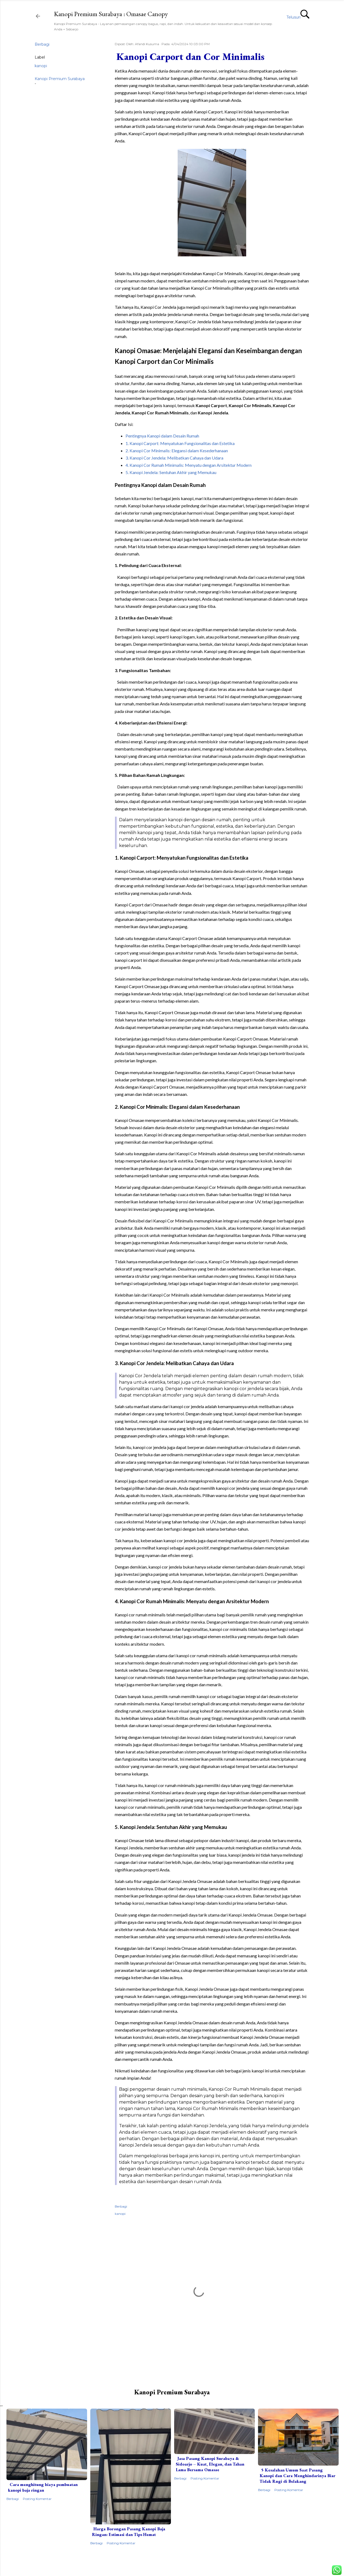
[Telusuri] (297, 17)
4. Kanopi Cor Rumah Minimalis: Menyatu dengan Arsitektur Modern (189, 465)
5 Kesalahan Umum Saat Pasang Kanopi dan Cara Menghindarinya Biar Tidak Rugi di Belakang (297, 2475)
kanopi (41, 65)
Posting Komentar (37, 2499)
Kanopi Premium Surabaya (60, 78)
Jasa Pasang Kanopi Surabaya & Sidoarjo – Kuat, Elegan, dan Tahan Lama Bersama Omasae (210, 2464)
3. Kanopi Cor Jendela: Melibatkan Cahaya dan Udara (174, 457)
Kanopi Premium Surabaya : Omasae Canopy (111, 14)
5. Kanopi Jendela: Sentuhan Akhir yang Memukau (171, 472)
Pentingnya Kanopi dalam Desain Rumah (162, 435)
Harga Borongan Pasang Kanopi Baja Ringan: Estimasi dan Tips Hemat (128, 2531)
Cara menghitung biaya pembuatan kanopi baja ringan (43, 2487)
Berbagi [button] (42, 44)
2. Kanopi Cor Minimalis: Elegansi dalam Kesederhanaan (177, 450)
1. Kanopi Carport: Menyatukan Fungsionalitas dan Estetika (180, 443)
